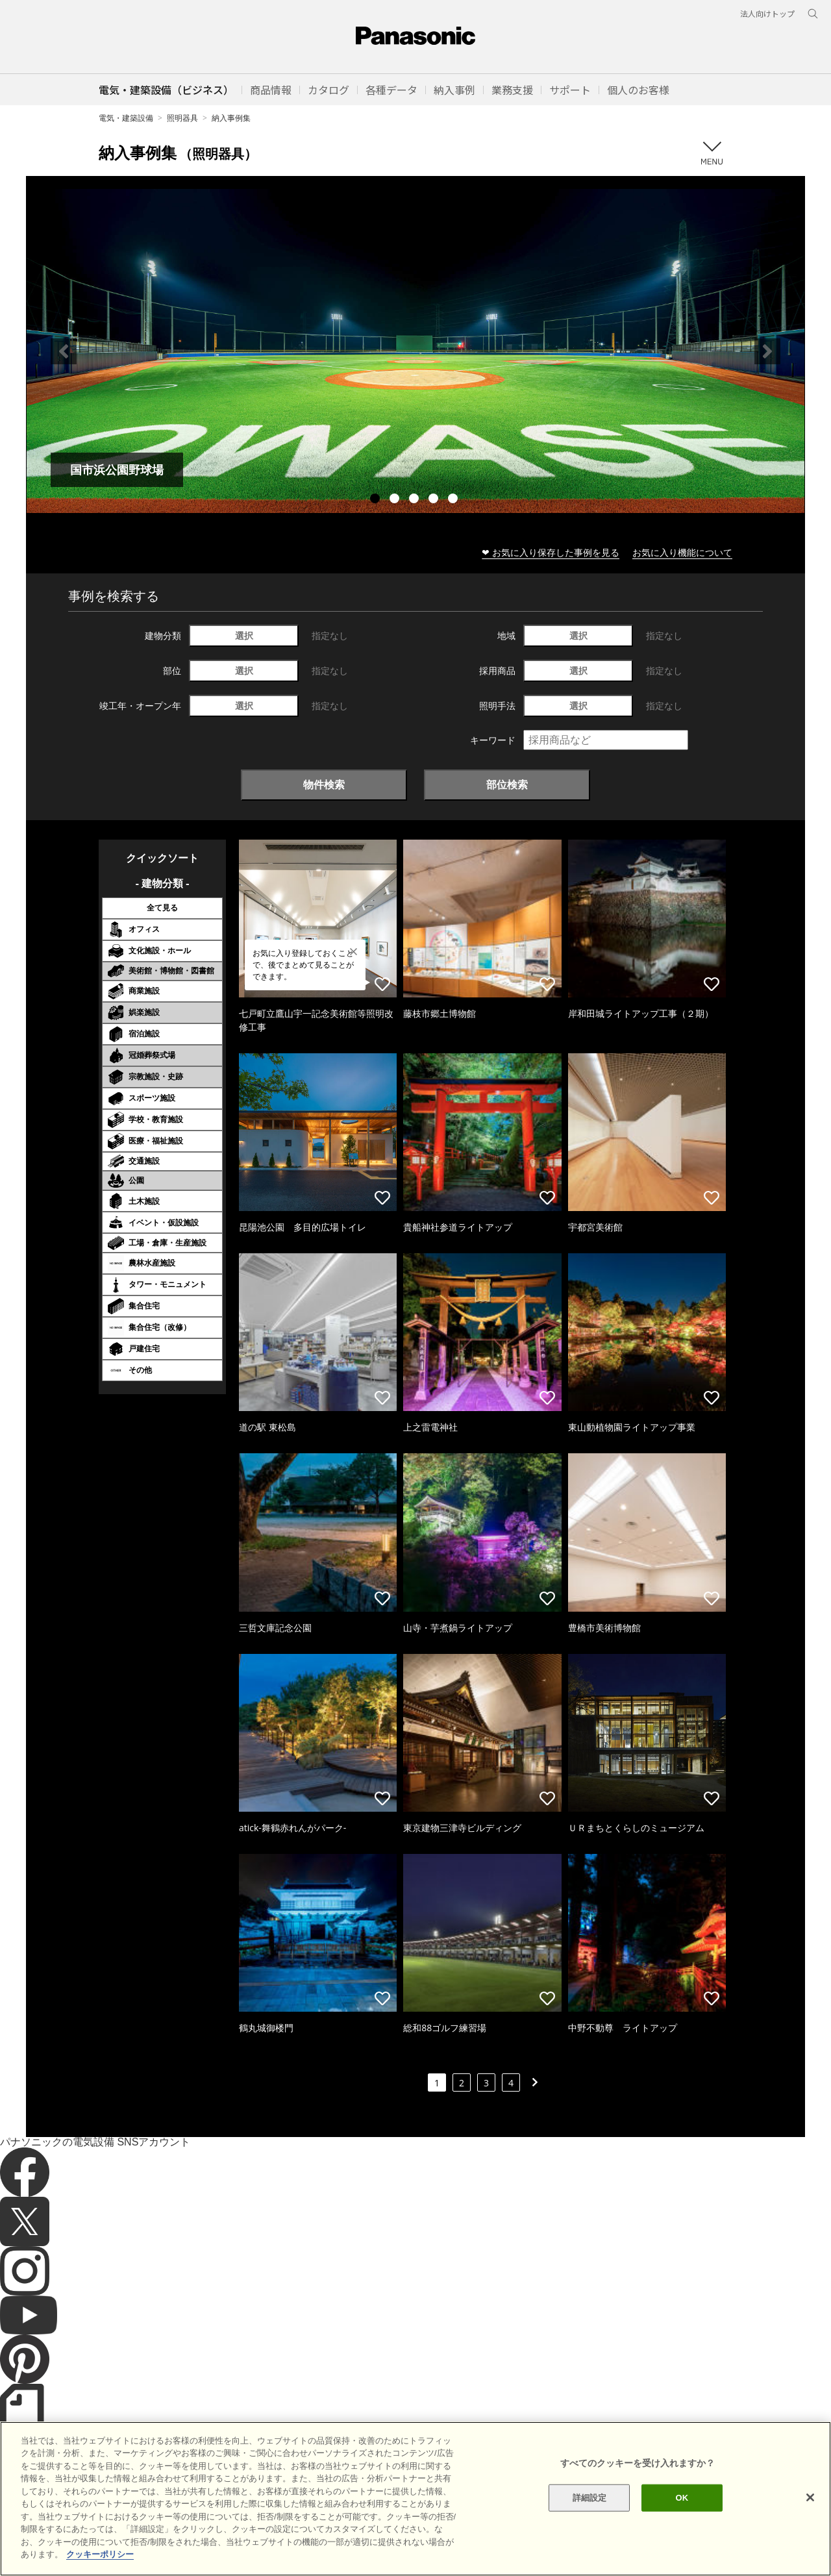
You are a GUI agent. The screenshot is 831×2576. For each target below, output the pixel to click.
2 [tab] (396, 500)
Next (767, 351)
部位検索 (507, 784)
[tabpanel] (415, 351)
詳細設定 (590, 2524)
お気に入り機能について (682, 552)
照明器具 (182, 117)
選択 (244, 635)
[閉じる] (810, 2523)
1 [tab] (376, 500)
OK (681, 2524)
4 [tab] (434, 500)
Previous (64, 351)
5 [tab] (454, 500)
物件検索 (324, 784)
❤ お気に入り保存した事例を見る (550, 552)
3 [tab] (415, 500)
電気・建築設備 (126, 117)
